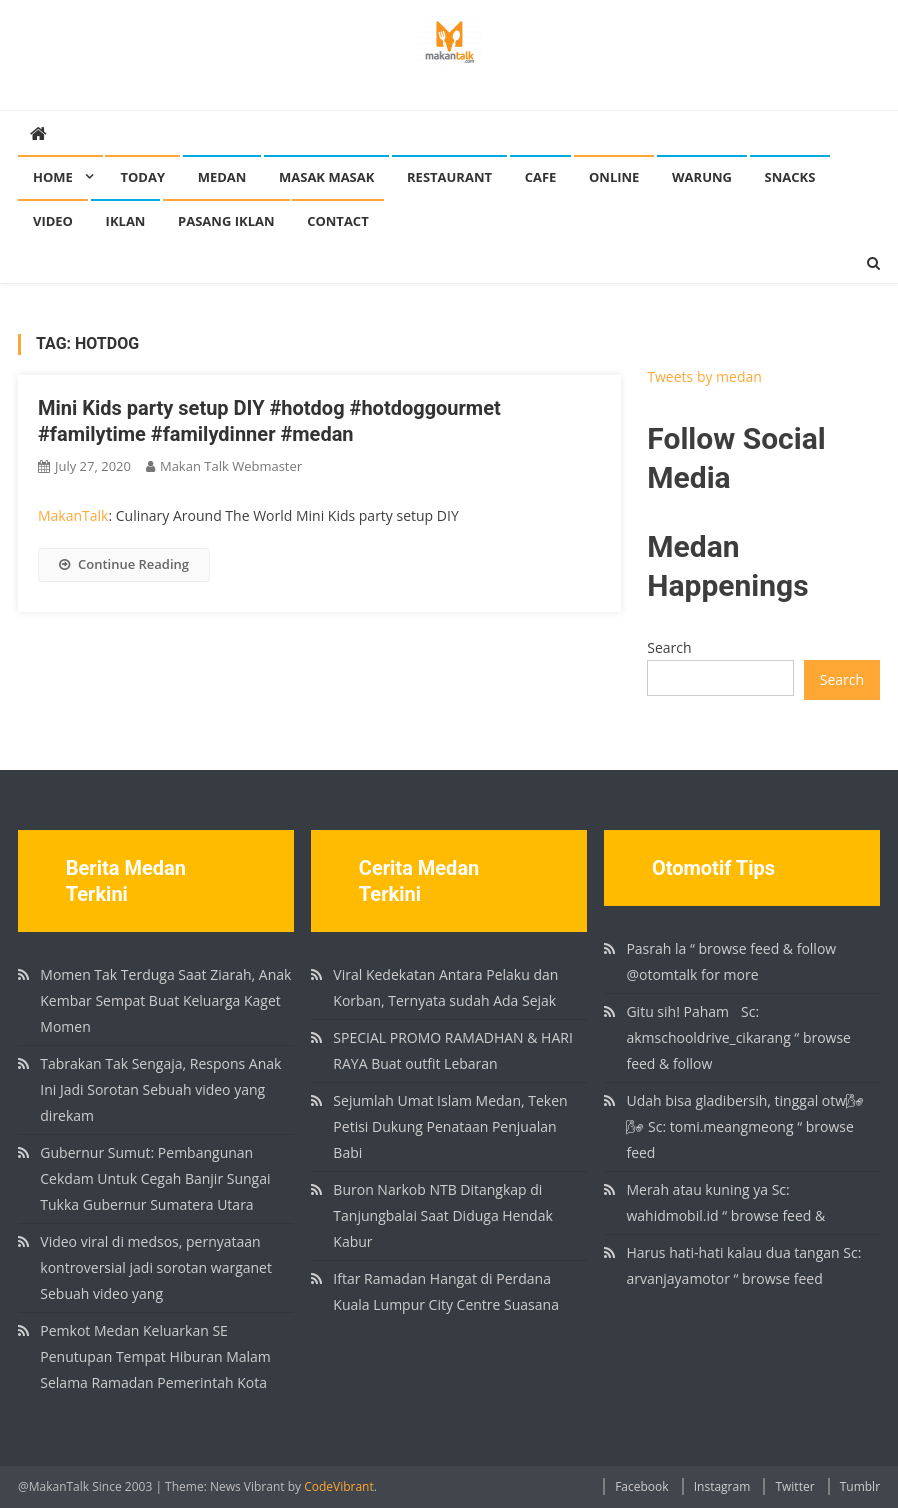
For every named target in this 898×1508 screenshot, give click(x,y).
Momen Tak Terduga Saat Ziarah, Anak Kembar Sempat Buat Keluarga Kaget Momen (165, 1000)
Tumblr (860, 1486)
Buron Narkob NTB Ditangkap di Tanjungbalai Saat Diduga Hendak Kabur (442, 1215)
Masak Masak (326, 177)
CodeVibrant (339, 1486)
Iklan (126, 221)
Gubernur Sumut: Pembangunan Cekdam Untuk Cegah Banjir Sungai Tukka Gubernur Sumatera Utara (155, 1178)
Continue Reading (124, 564)
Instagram (722, 1486)
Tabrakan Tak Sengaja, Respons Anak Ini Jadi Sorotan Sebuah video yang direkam (160, 1089)
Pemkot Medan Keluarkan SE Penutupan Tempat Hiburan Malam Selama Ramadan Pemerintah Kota (155, 1356)
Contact (338, 221)
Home (53, 177)
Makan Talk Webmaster (231, 466)
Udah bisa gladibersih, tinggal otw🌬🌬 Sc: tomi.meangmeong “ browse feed (745, 1126)
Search (669, 647)
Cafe (541, 177)
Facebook (641, 1486)
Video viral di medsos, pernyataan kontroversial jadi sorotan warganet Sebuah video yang (156, 1267)
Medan (222, 177)
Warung (702, 177)
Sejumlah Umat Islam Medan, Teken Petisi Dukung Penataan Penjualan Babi (450, 1126)
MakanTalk (73, 515)
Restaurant (449, 177)
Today (142, 177)
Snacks (790, 177)
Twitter (794, 1486)
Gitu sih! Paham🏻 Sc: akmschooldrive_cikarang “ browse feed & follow (738, 1037)
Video (53, 221)
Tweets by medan (704, 376)
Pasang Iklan (226, 221)
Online (614, 177)
